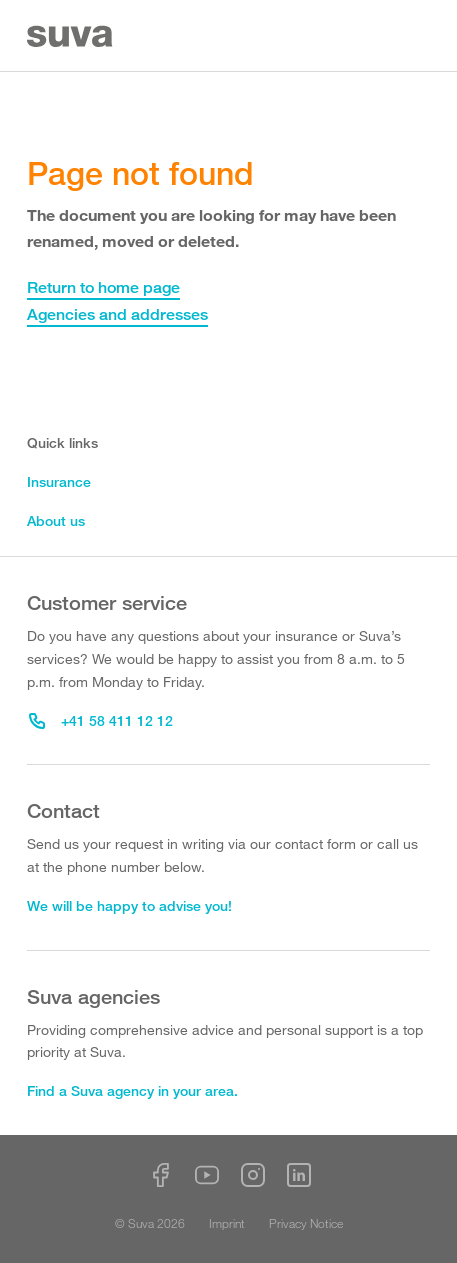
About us (56, 520)
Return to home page (103, 287)
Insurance (59, 481)
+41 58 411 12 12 (101, 720)
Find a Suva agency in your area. (132, 1090)
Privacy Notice (306, 1223)
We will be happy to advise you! (129, 905)
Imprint (227, 1223)
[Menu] (418, 36)
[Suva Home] (71, 36)
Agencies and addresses (117, 314)
